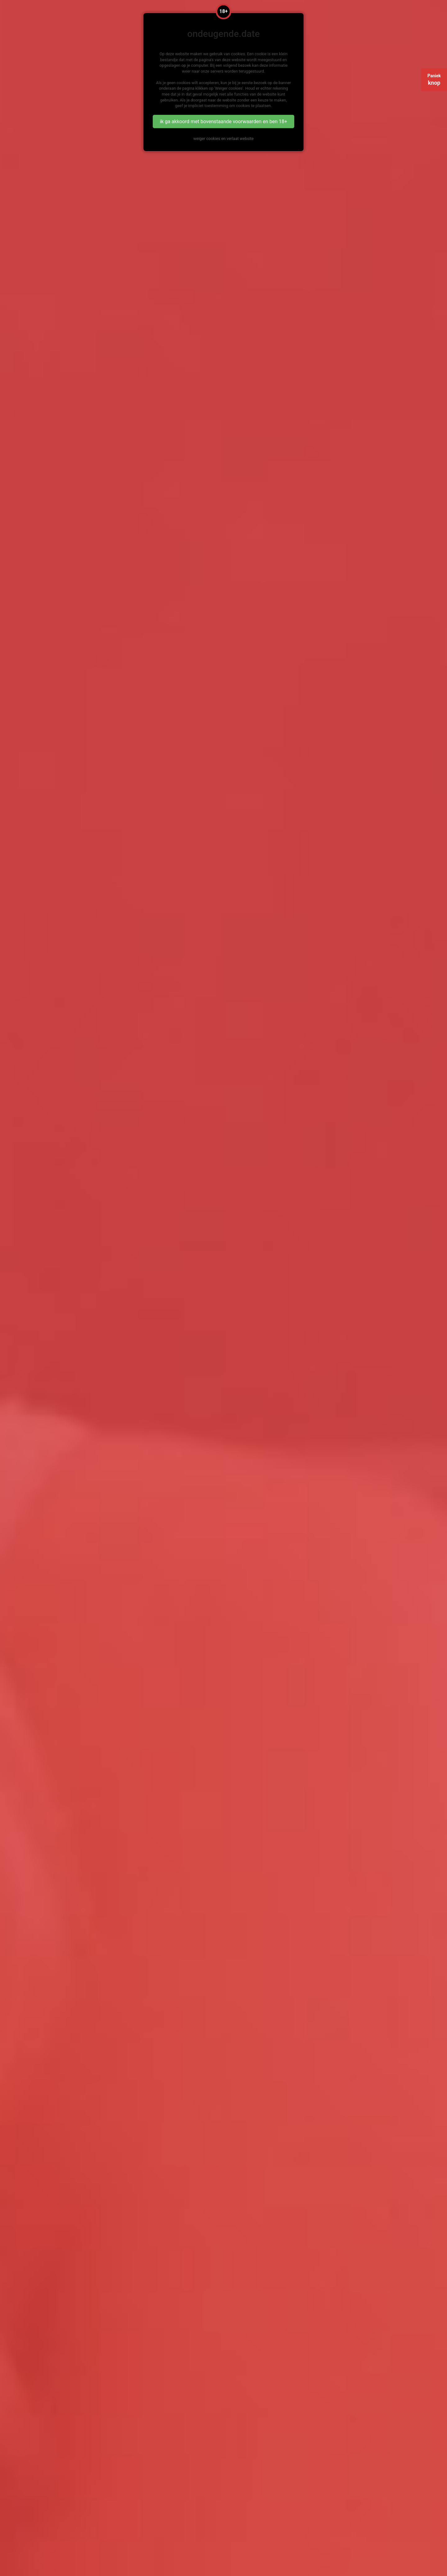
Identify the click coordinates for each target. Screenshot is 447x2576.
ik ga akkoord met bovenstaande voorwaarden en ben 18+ (223, 121)
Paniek (434, 79)
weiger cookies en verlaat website (223, 138)
